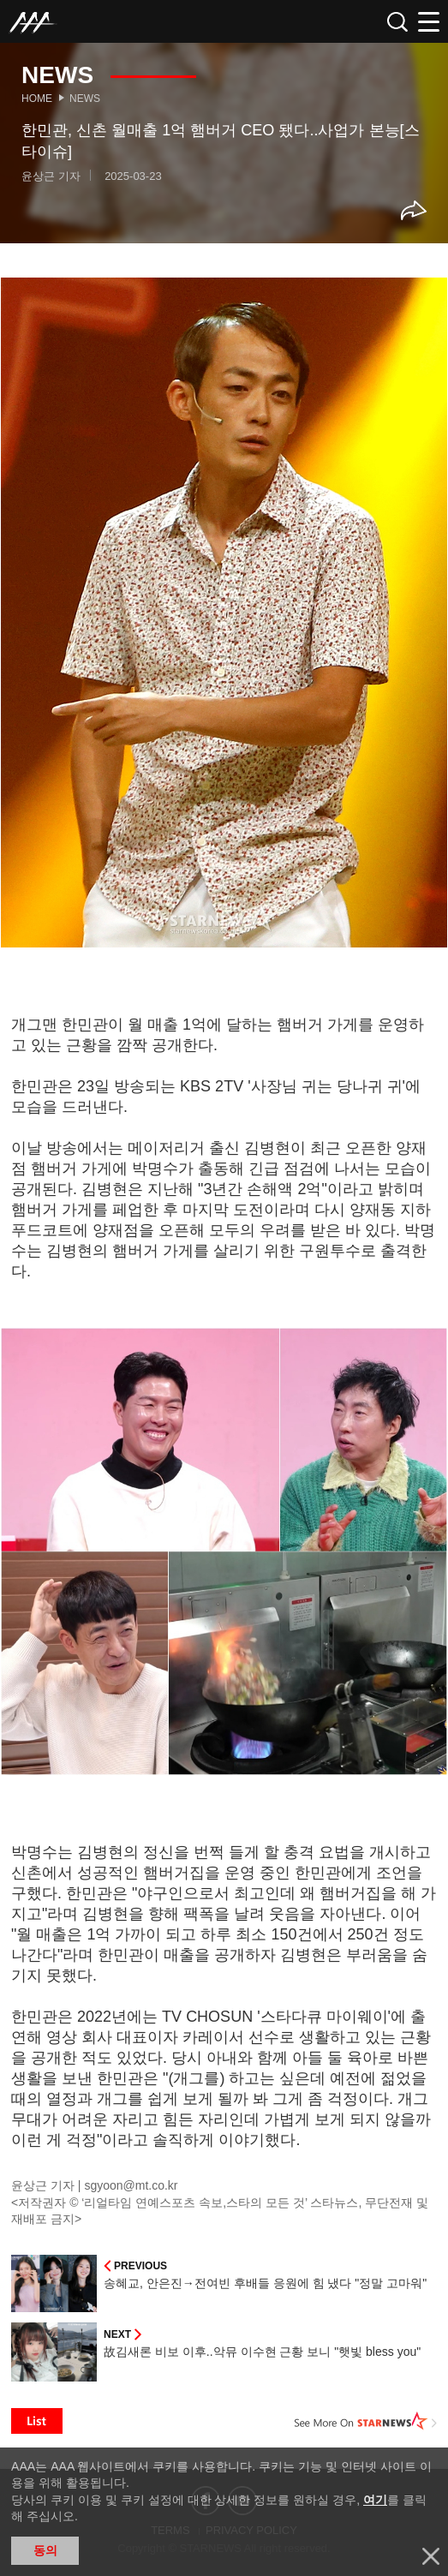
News (84, 99)
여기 (375, 2500)
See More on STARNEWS (366, 2421)
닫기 (430, 2556)
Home (36, 99)
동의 (45, 2550)
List (37, 2421)
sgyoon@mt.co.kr (130, 2185)
